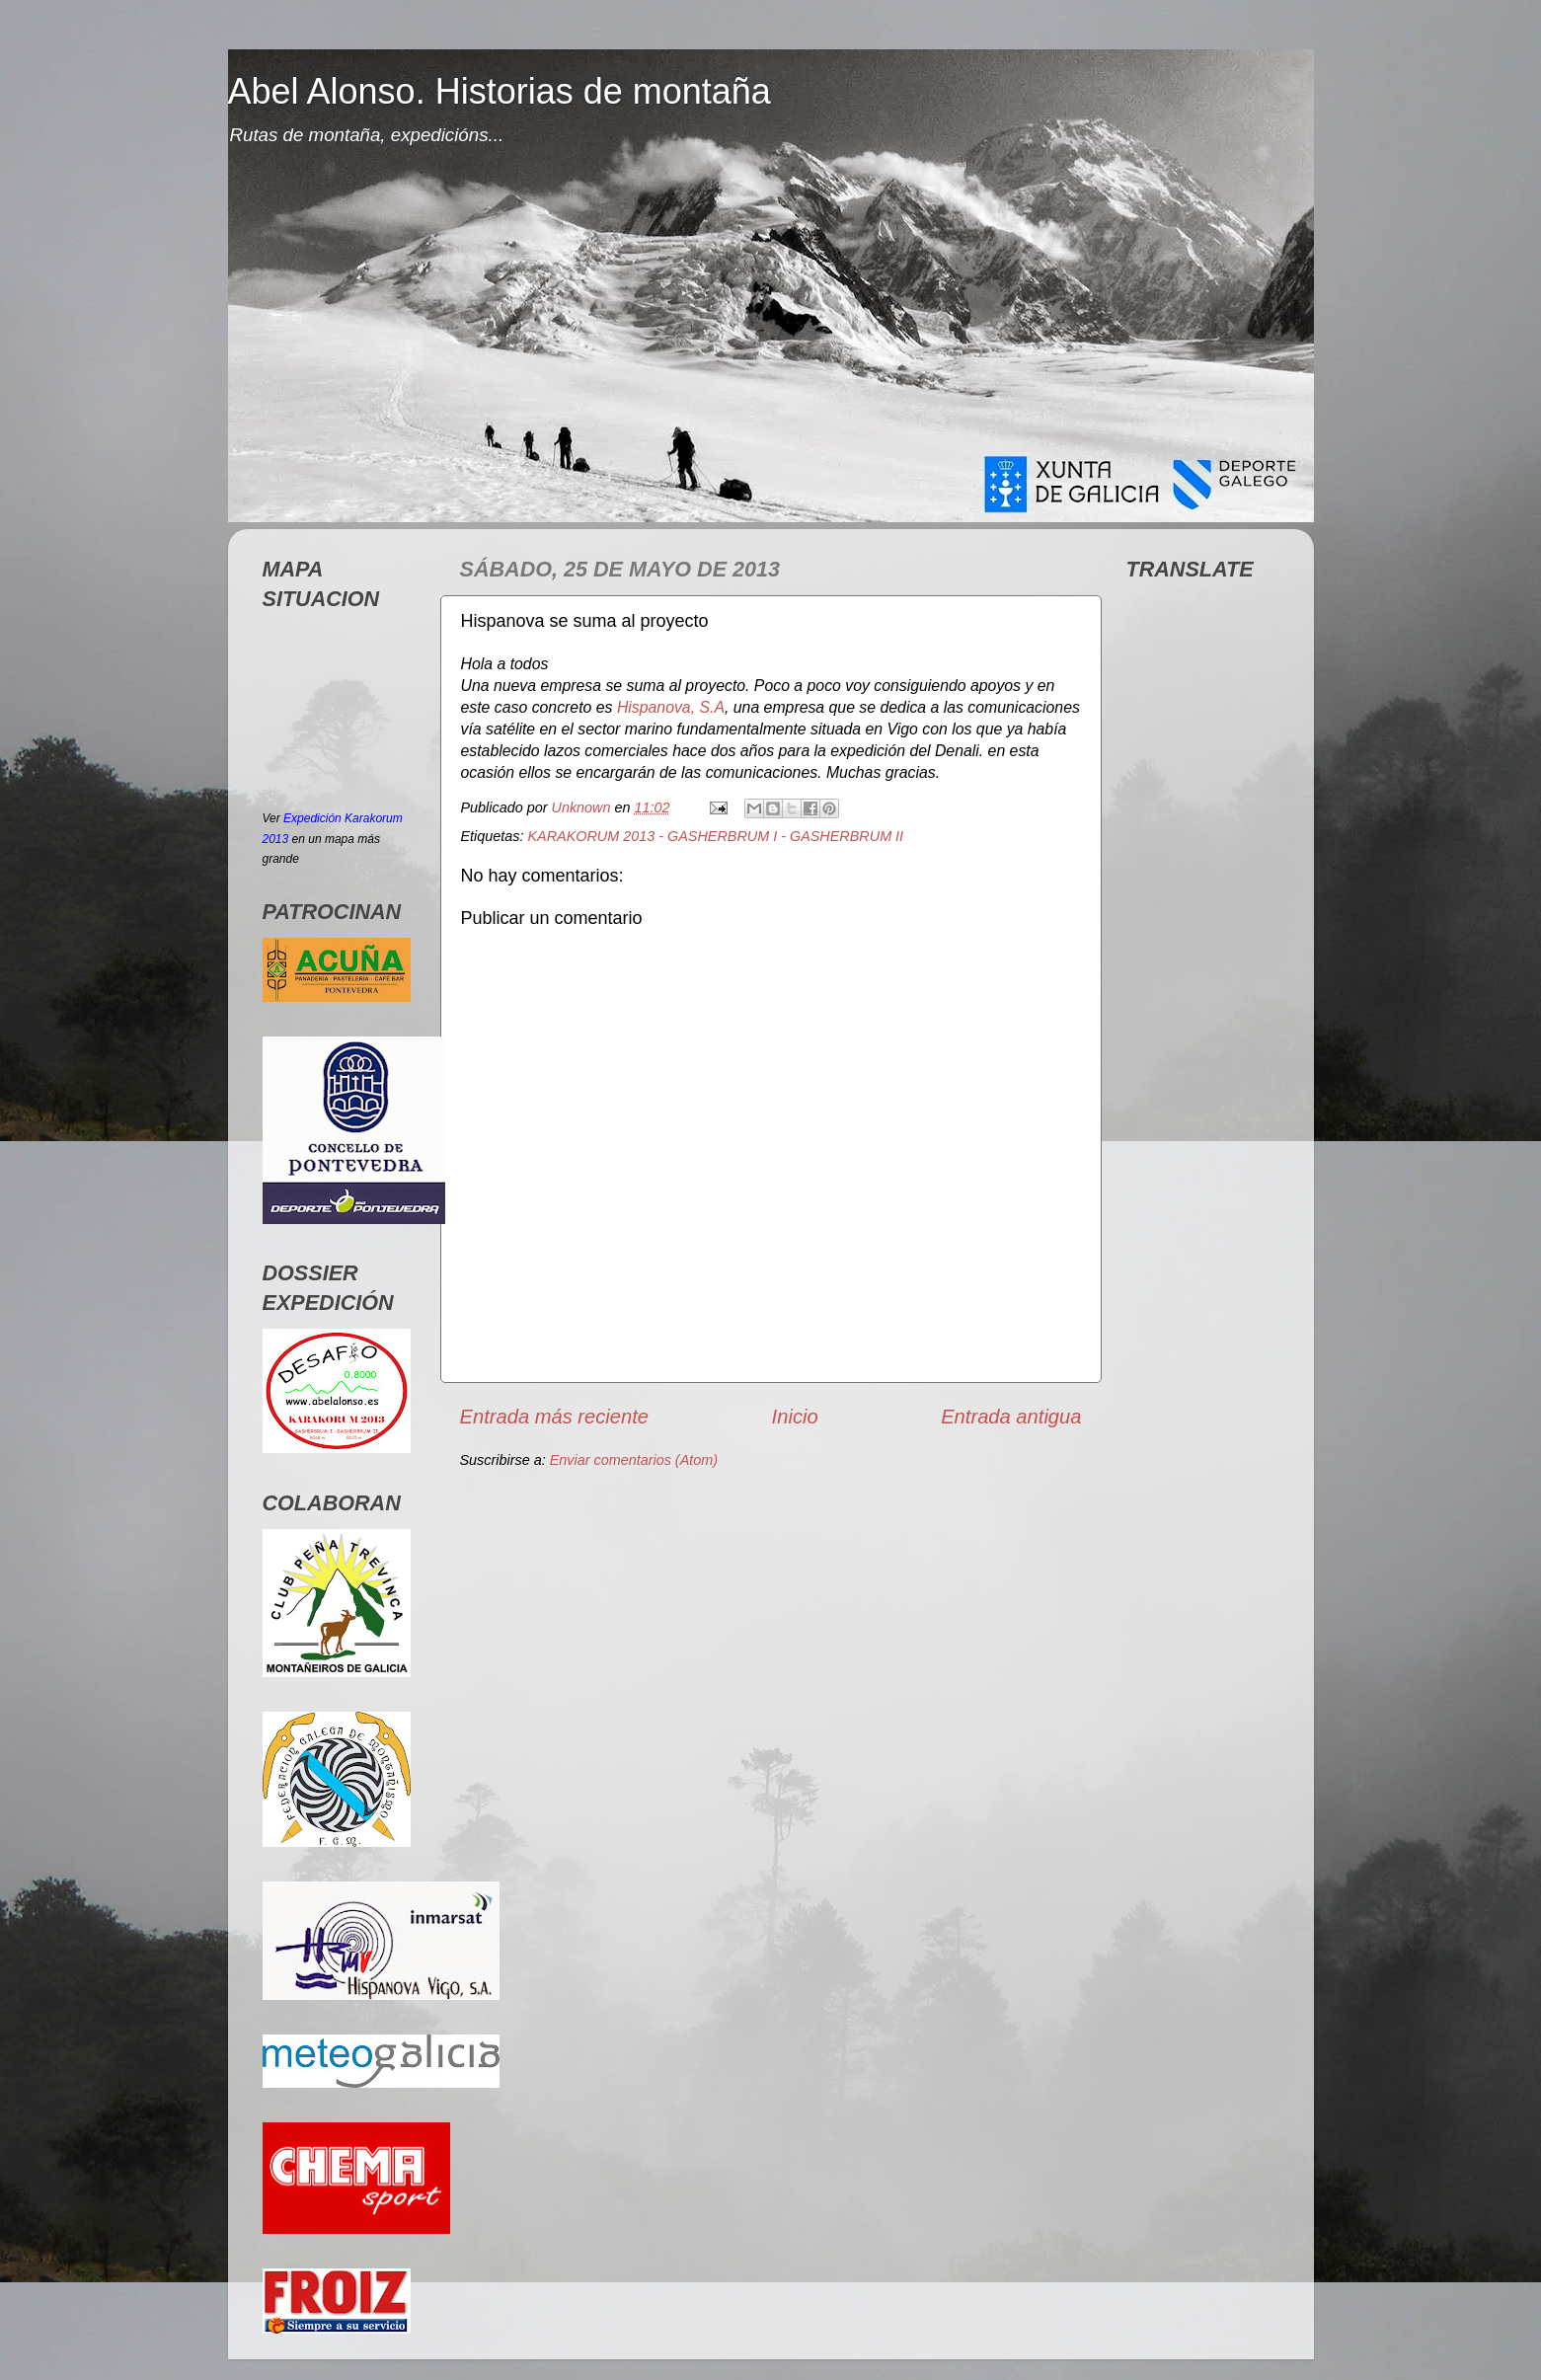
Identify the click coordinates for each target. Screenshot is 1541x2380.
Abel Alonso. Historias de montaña (499, 91)
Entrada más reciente (555, 1416)
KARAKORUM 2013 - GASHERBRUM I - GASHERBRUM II (716, 836)
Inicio (795, 1416)
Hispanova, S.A (671, 707)
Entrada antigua (1011, 1416)
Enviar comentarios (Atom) (634, 1460)
